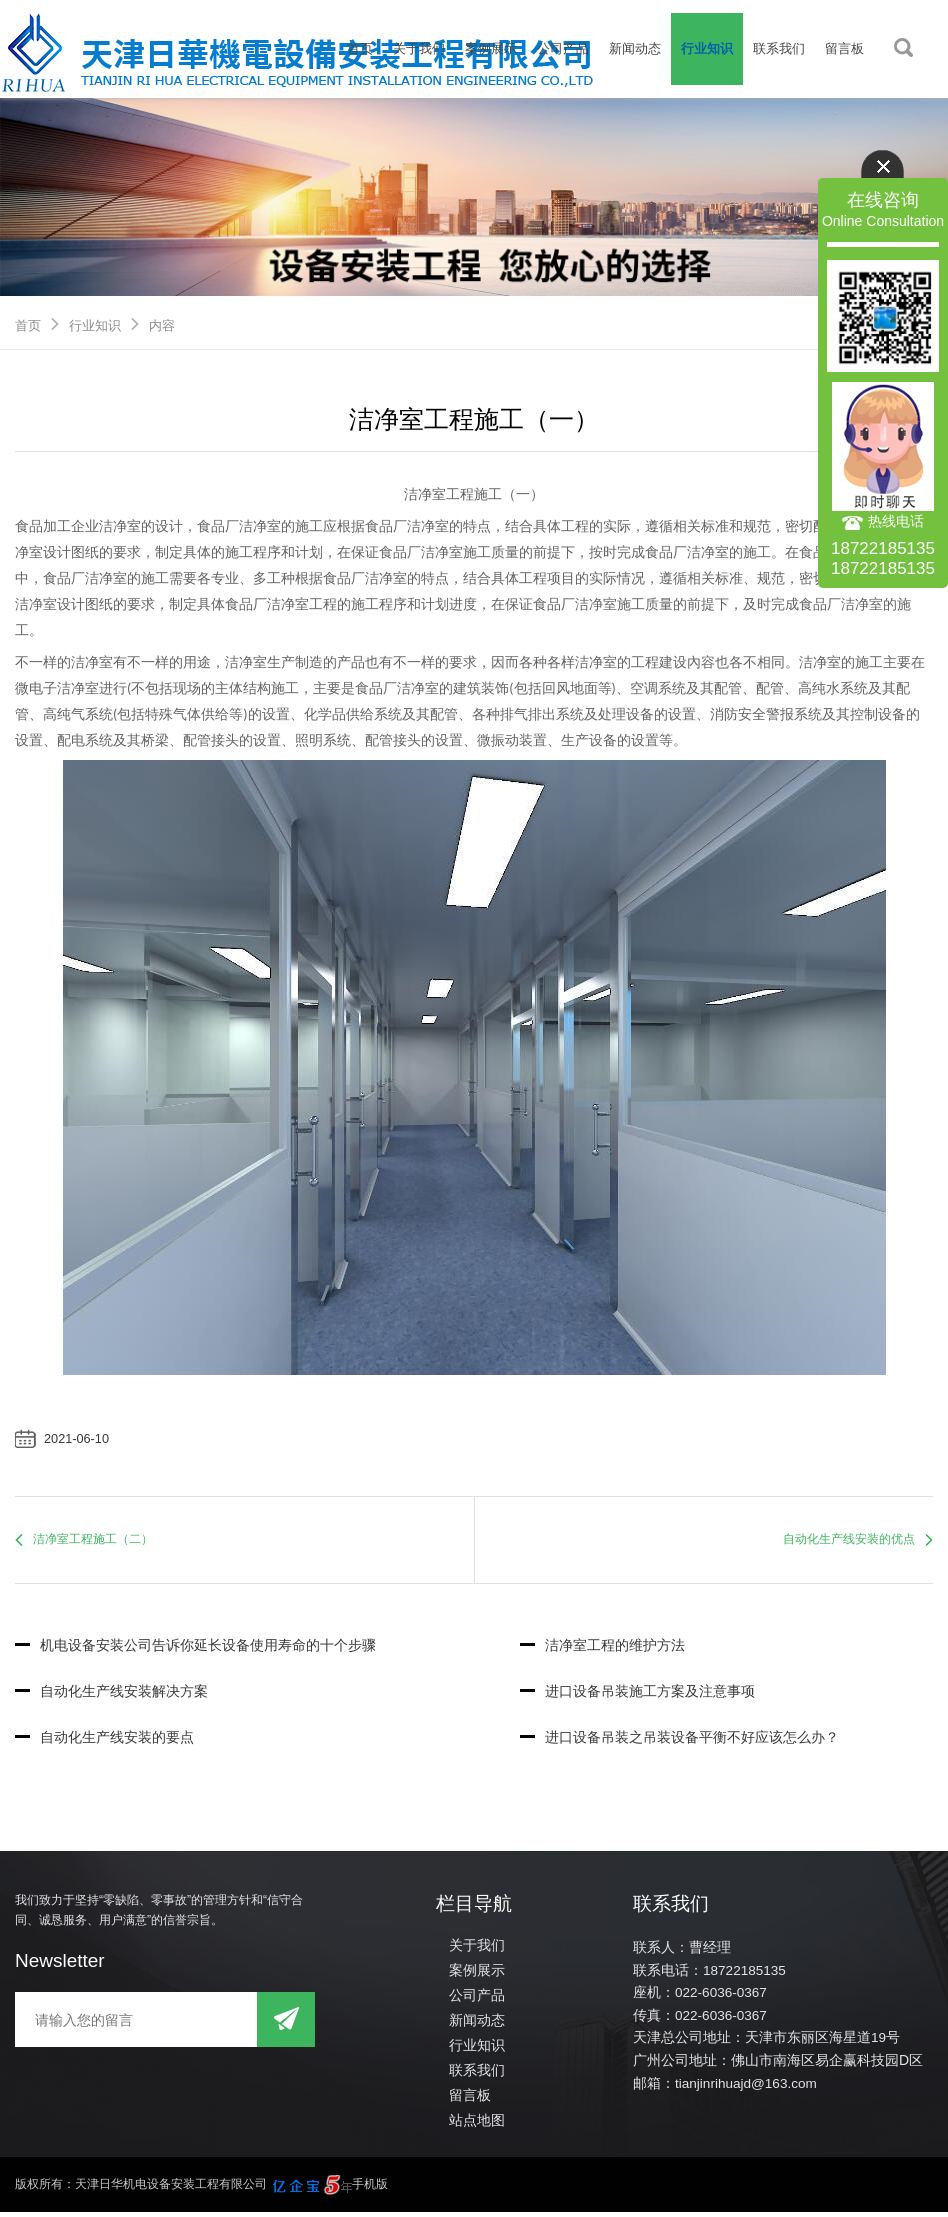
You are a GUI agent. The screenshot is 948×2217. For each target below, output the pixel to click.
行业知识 (707, 48)
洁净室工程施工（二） (93, 1541)
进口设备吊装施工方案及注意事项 (637, 1695)
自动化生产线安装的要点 (104, 1741)
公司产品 (563, 48)
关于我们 (419, 48)
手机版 (370, 2189)
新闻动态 (635, 48)
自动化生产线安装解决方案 (111, 1695)
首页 (360, 48)
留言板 (844, 48)
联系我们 (779, 48)
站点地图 (475, 2125)
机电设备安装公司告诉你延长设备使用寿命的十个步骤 (195, 1648)
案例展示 (491, 48)
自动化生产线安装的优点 (849, 1541)
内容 (162, 325)
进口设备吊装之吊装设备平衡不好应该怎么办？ (679, 1741)
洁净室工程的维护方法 (602, 1648)
